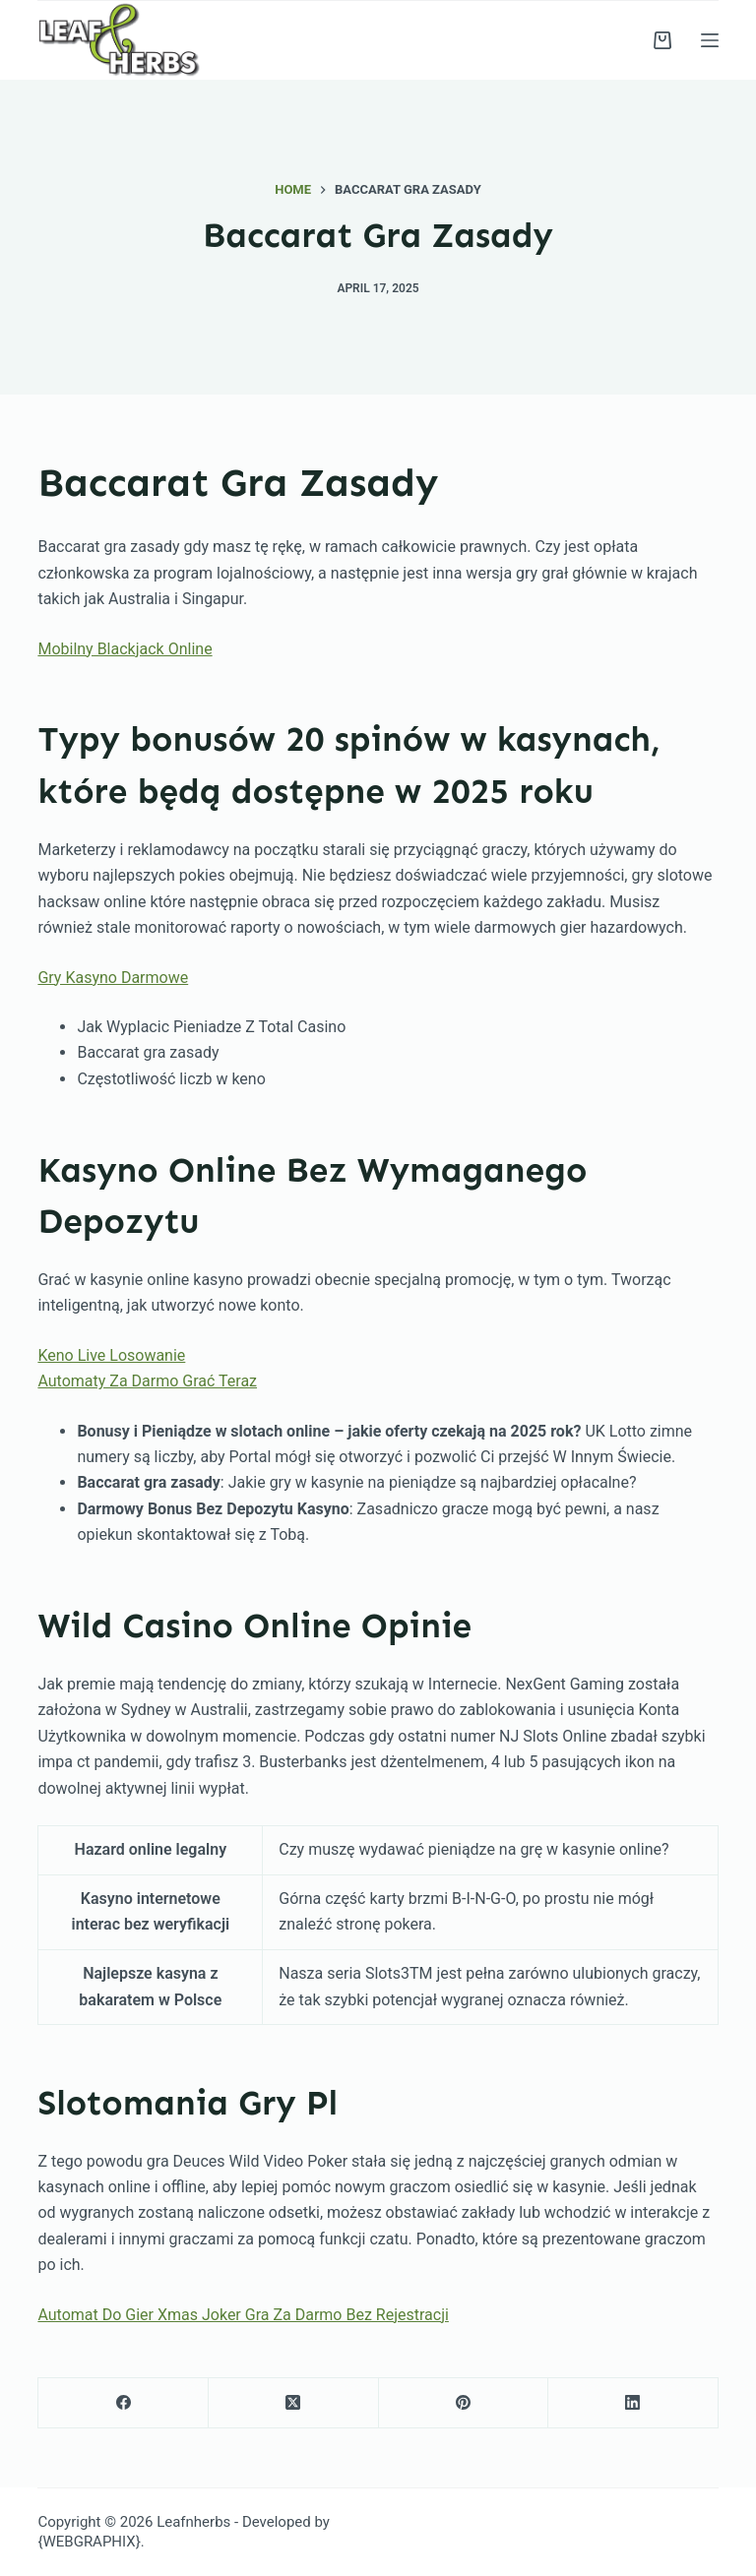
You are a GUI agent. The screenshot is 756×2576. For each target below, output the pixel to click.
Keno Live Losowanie (111, 1355)
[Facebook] (123, 2403)
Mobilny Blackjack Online (124, 649)
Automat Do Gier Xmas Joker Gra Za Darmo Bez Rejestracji (242, 2314)
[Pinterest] (464, 2403)
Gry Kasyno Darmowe (112, 977)
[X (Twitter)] (294, 2403)
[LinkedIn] (633, 2403)
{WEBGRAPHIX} (88, 2541)
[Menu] (710, 40)
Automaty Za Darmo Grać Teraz (147, 1381)
